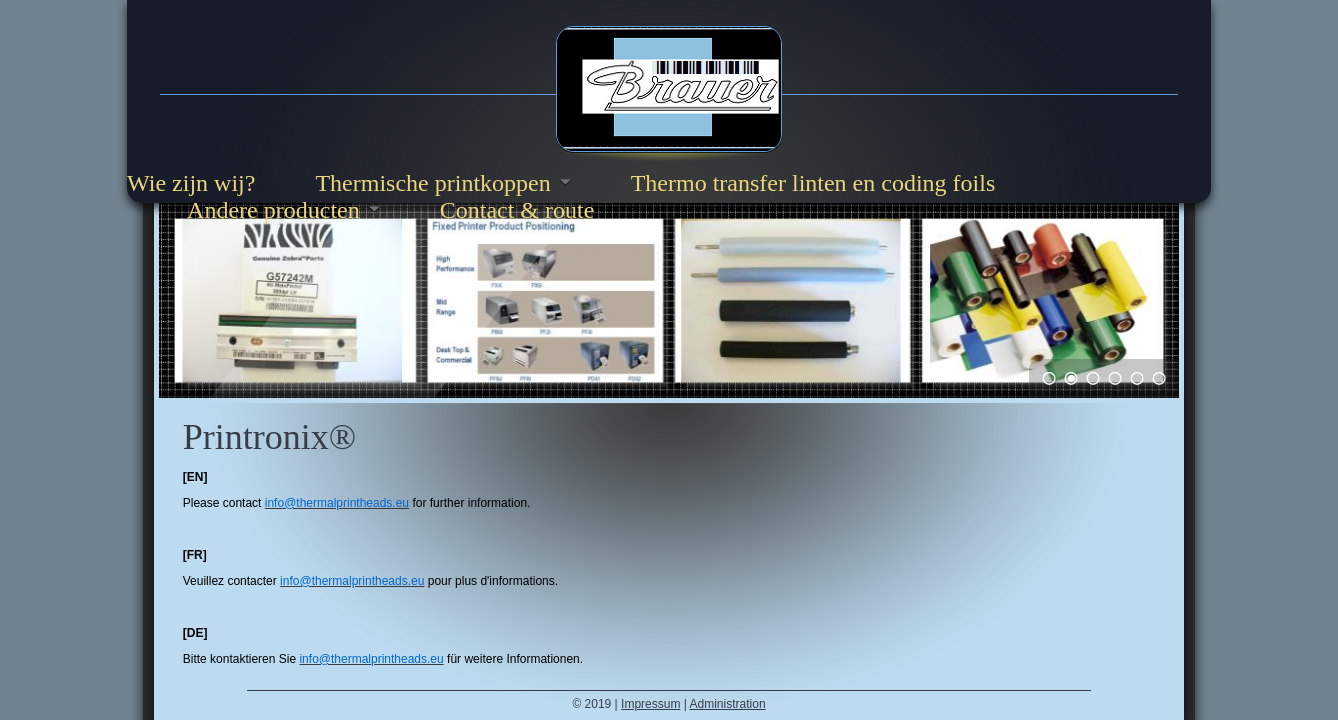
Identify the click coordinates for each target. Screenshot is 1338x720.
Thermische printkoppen (432, 183)
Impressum (650, 704)
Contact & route (517, 210)
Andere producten (273, 210)
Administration (728, 704)
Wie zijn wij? (191, 183)
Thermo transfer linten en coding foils (813, 183)
